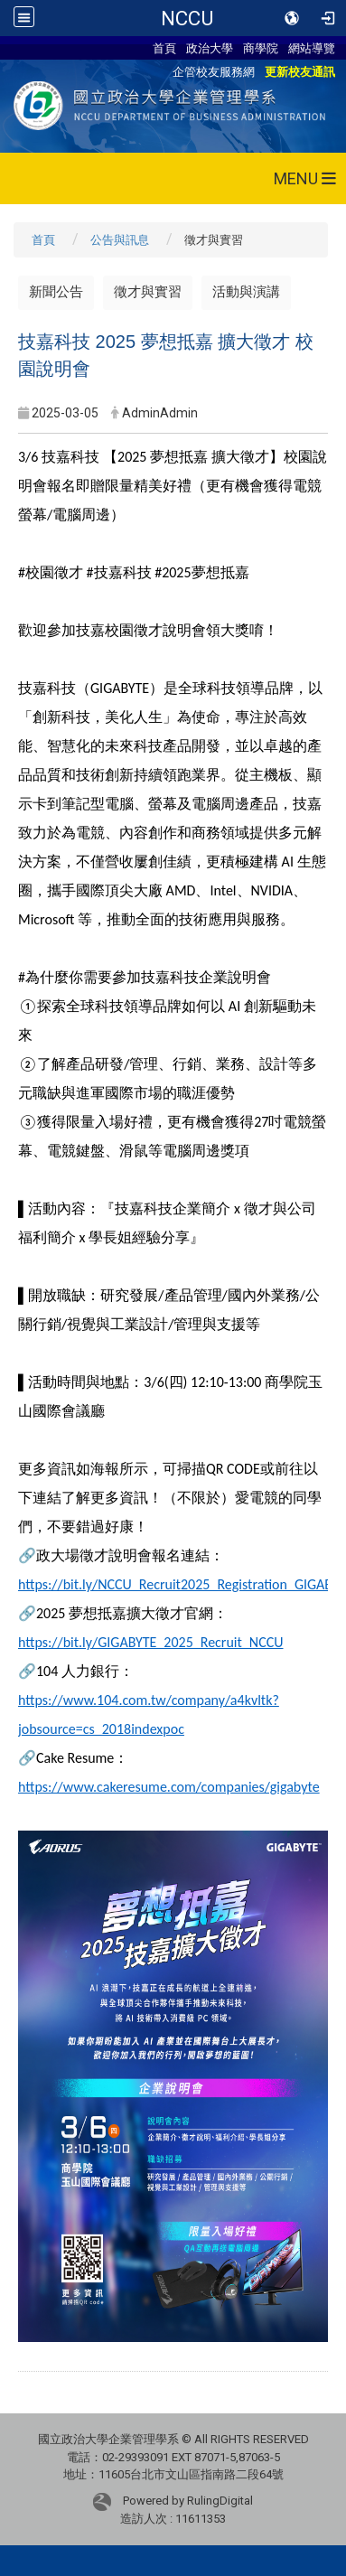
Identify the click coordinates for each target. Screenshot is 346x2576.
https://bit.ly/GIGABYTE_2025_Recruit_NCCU (151, 1642)
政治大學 (209, 48)
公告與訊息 (119, 240)
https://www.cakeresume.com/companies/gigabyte (169, 1786)
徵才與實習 (148, 292)
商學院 (260, 48)
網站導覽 (311, 48)
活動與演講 (246, 292)
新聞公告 (56, 292)
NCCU (187, 18)
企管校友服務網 (214, 71)
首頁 (164, 48)
